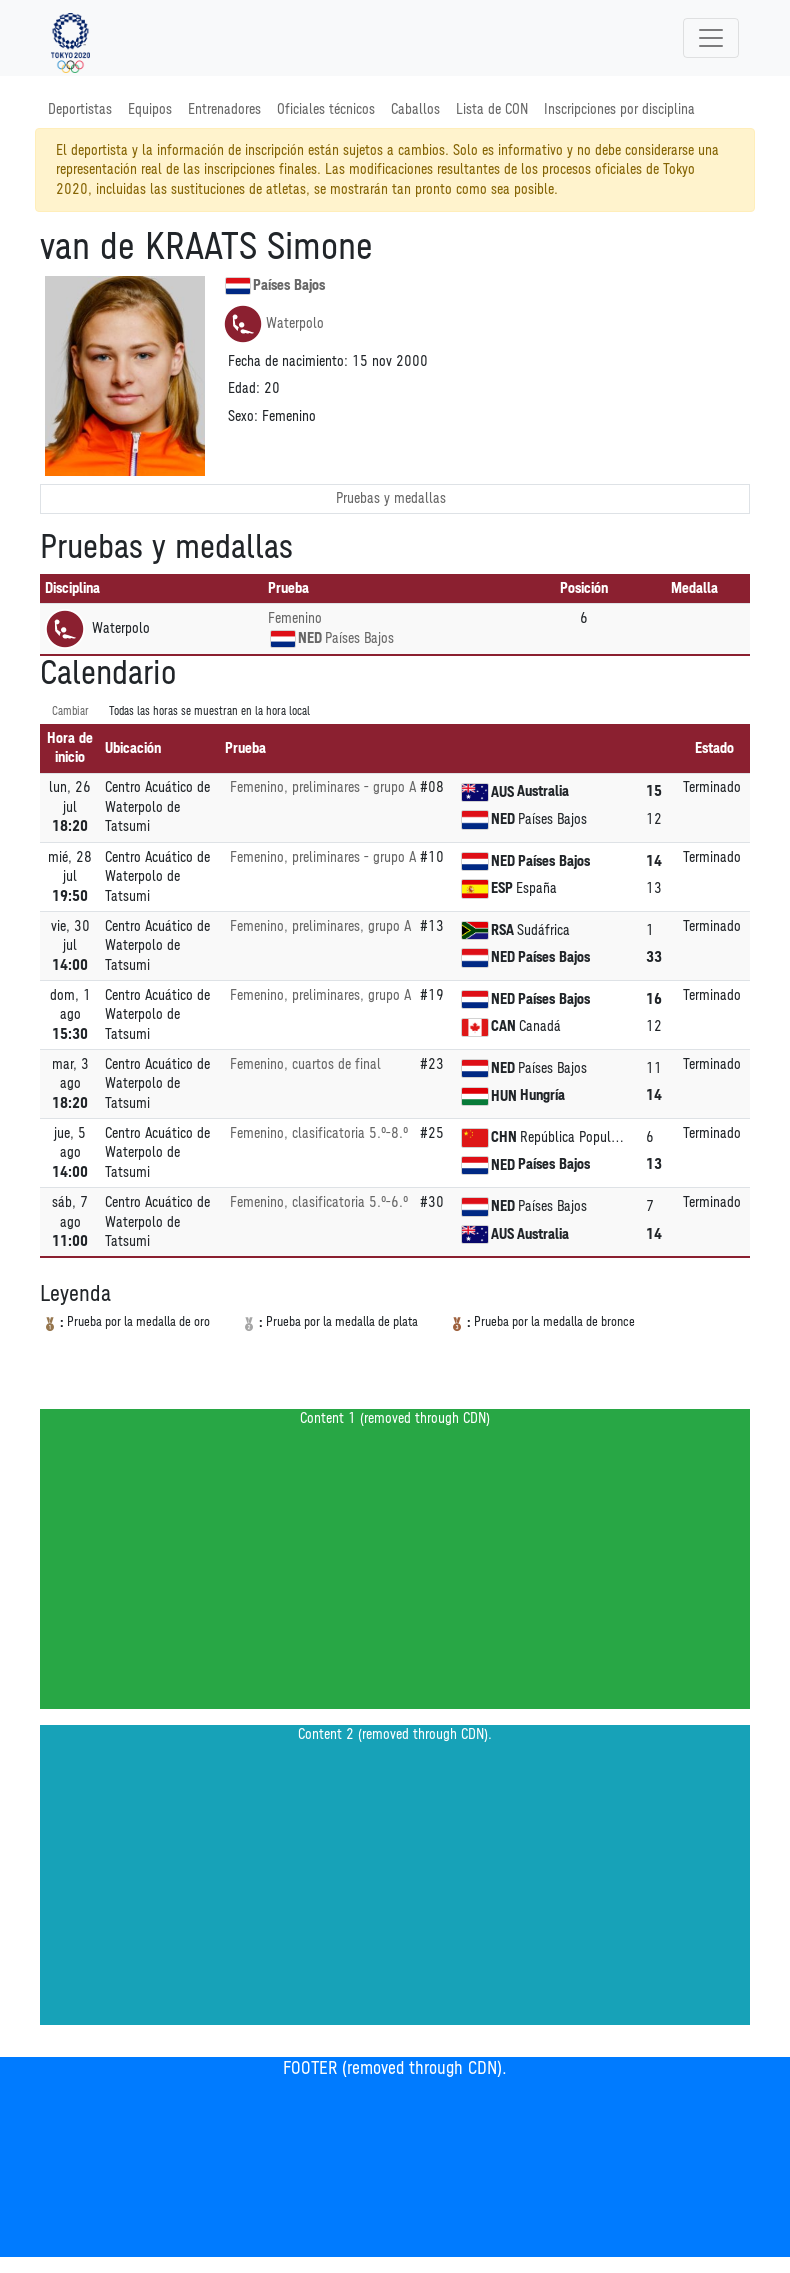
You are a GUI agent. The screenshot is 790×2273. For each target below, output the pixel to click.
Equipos (150, 109)
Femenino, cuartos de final (305, 1064)
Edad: (244, 388)
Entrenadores (224, 109)
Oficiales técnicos (326, 109)
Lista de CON (492, 109)
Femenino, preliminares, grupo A (320, 926)
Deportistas (80, 109)
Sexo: (243, 416)
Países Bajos (275, 286)
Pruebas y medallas (391, 498)
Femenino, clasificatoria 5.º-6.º (319, 1202)
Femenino (295, 618)
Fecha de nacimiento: (288, 361)
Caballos (415, 109)
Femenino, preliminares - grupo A (323, 787)
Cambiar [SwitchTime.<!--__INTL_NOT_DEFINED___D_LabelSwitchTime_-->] (70, 711)
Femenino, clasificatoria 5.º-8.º (319, 1133)
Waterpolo (273, 324)
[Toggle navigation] (711, 38)
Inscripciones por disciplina (619, 109)
